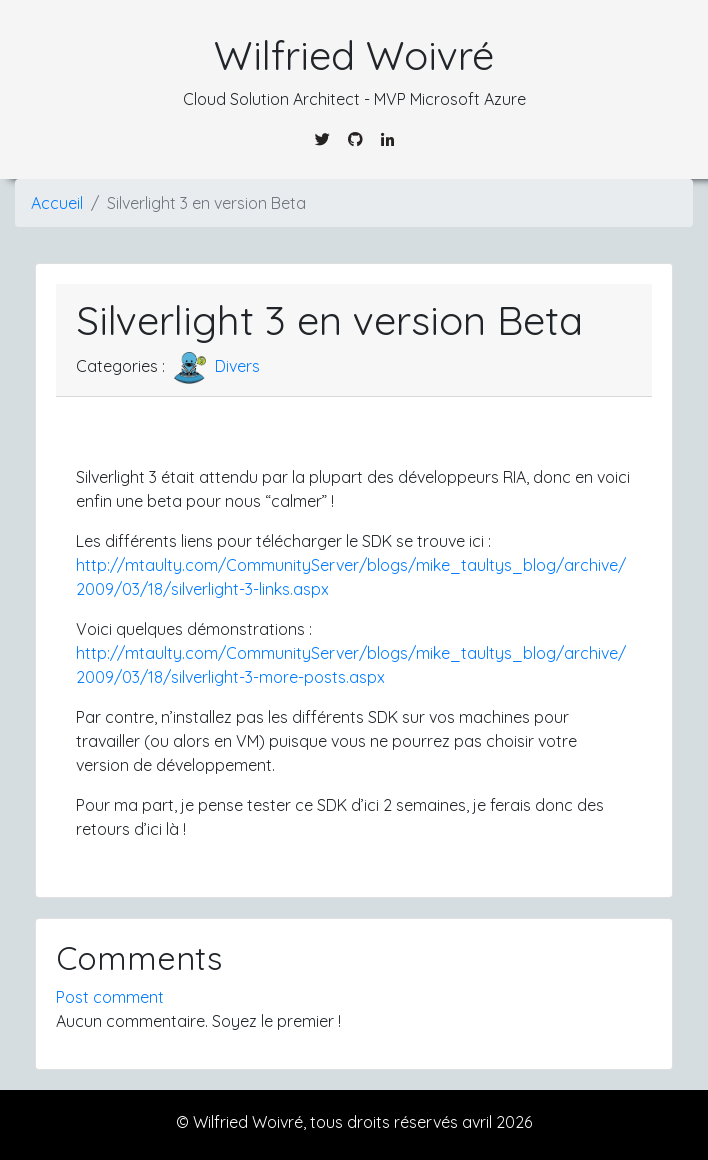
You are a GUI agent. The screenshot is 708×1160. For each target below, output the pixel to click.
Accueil (57, 203)
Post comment (110, 997)
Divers (214, 366)
